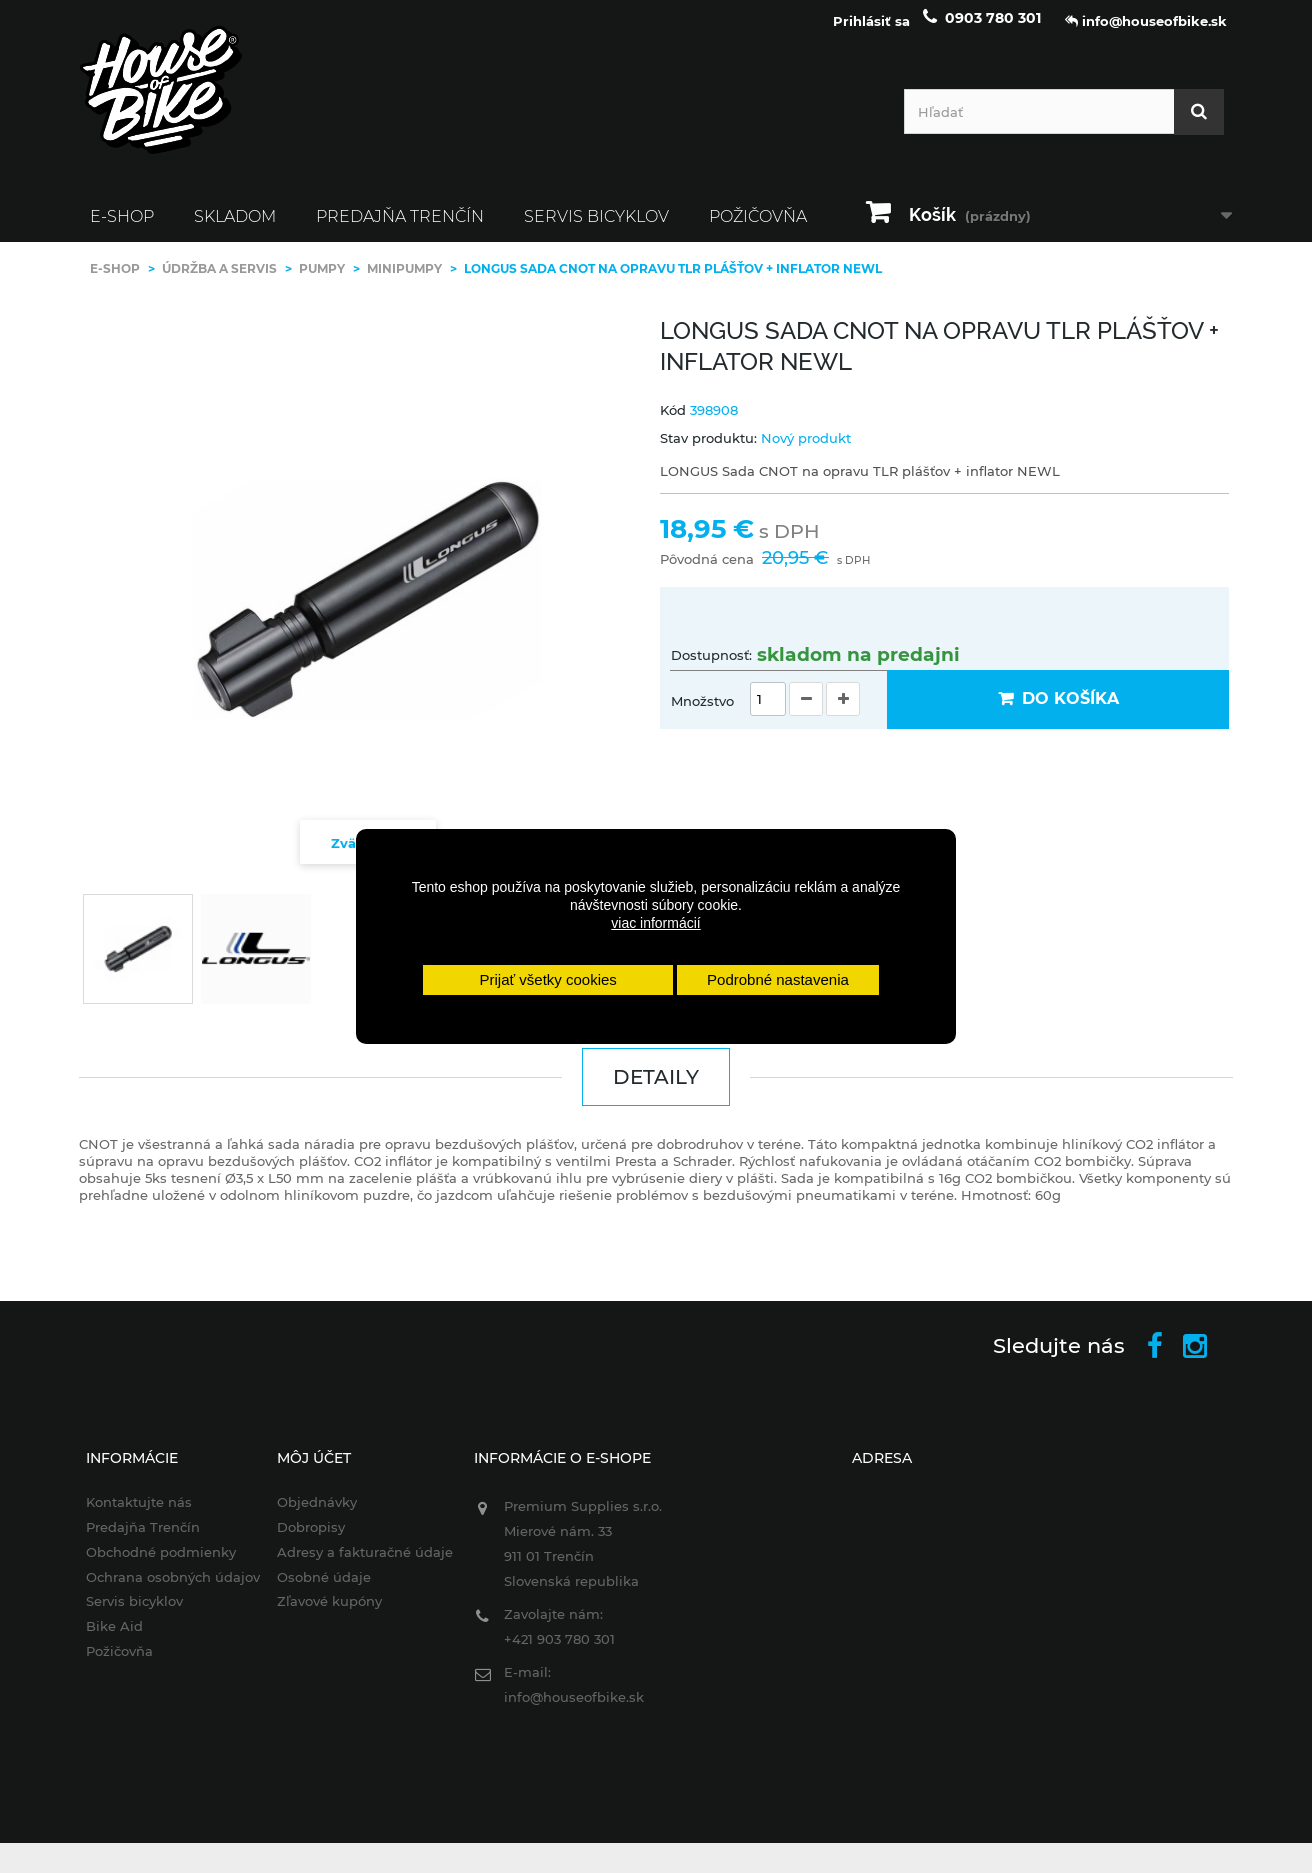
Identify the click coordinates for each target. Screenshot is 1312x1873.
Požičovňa (758, 226)
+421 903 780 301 (555, 1649)
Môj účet (307, 1468)
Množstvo (702, 711)
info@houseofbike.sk (570, 1707)
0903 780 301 (993, 28)
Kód (673, 420)
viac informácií (655, 923)
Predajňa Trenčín (400, 226)
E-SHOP (122, 226)
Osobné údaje (317, 1587)
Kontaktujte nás (128, 1512)
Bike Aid (103, 1636)
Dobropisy (304, 1537)
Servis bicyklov (596, 226)
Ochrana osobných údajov (162, 1587)
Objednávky (310, 1512)
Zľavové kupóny (322, 1612)
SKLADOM (235, 226)
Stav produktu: (708, 448)
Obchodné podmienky (150, 1562)
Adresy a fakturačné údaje (358, 1562)
